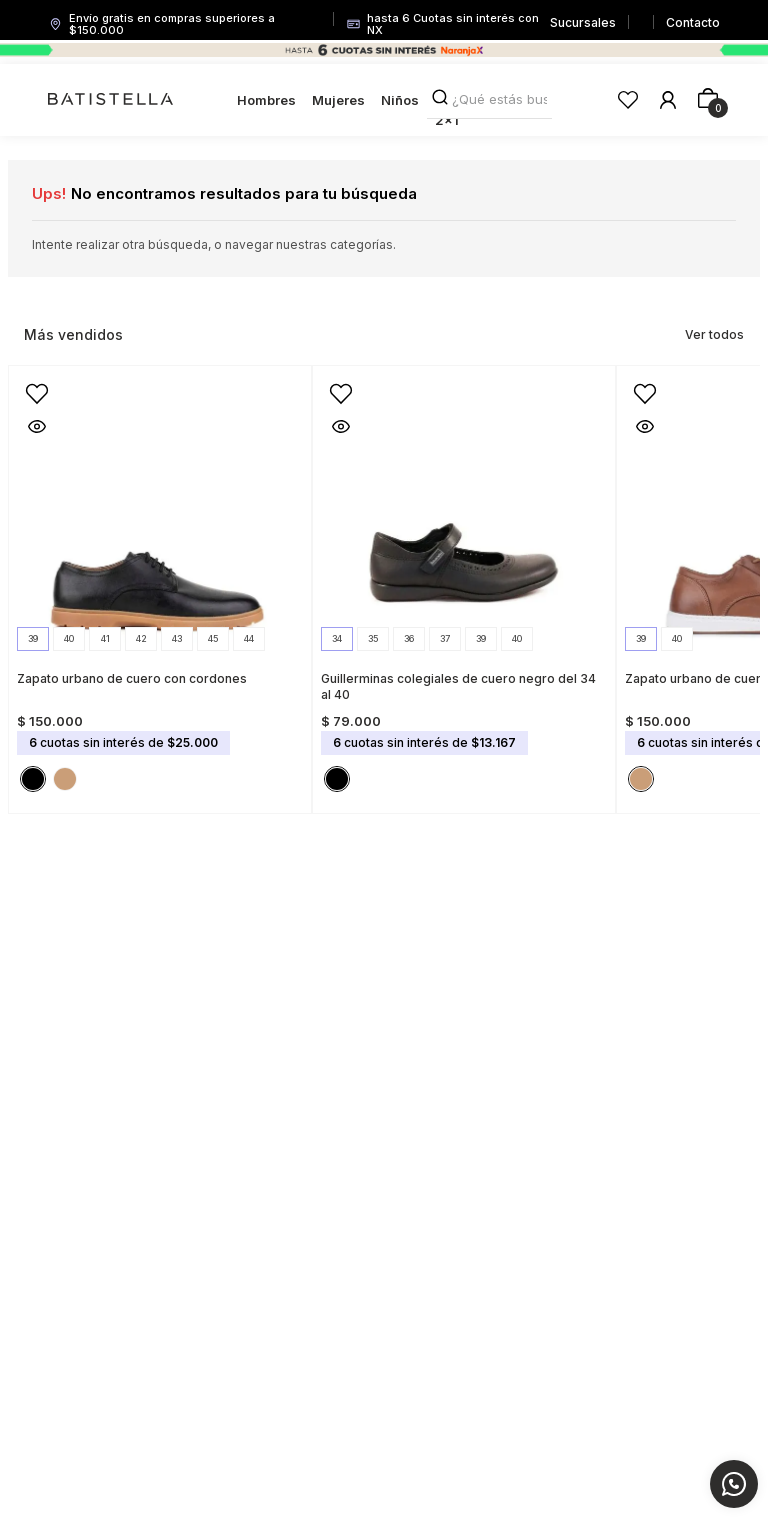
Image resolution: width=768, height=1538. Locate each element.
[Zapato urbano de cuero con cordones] (160, 583)
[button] (33, 639)
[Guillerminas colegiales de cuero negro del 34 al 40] (464, 583)
